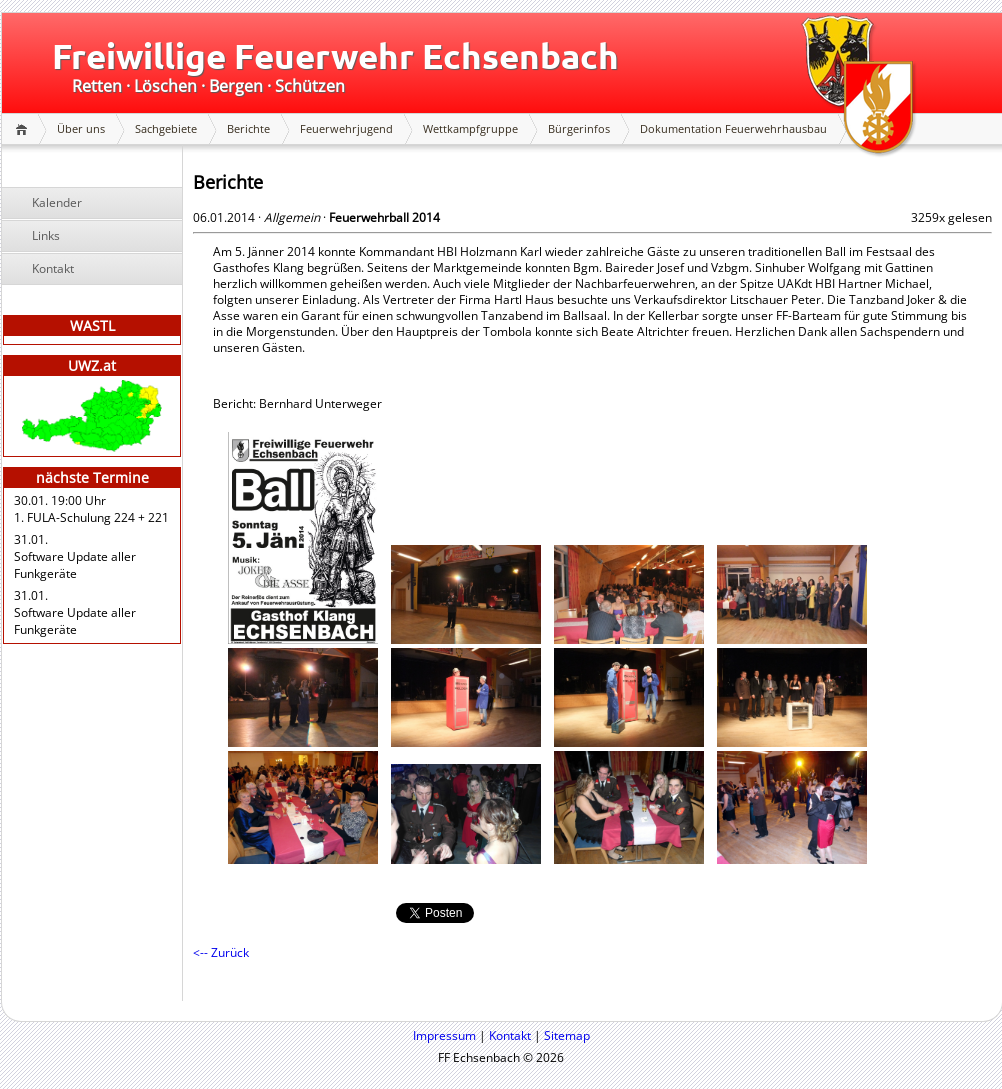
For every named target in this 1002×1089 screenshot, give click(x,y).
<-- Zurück (221, 952)
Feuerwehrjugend (346, 128)
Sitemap (567, 1035)
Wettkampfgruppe (470, 128)
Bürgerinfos (579, 128)
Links (46, 235)
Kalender (57, 202)
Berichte (248, 128)
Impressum (444, 1035)
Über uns (81, 128)
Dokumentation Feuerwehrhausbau (733, 128)
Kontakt (53, 268)
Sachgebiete (166, 128)
